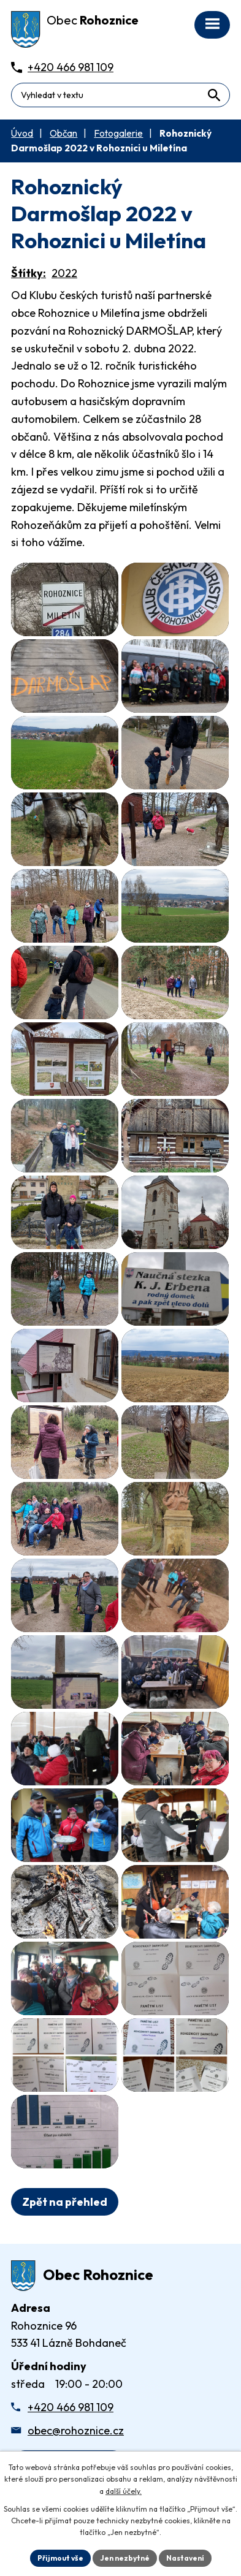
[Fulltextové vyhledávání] (120, 95)
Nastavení (185, 2558)
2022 (64, 273)
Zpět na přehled (64, 2202)
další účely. (123, 2491)
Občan (63, 133)
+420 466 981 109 (70, 2407)
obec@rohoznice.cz (76, 2430)
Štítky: (28, 273)
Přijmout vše (60, 2558)
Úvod (22, 133)
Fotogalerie (118, 133)
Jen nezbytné (125, 2558)
